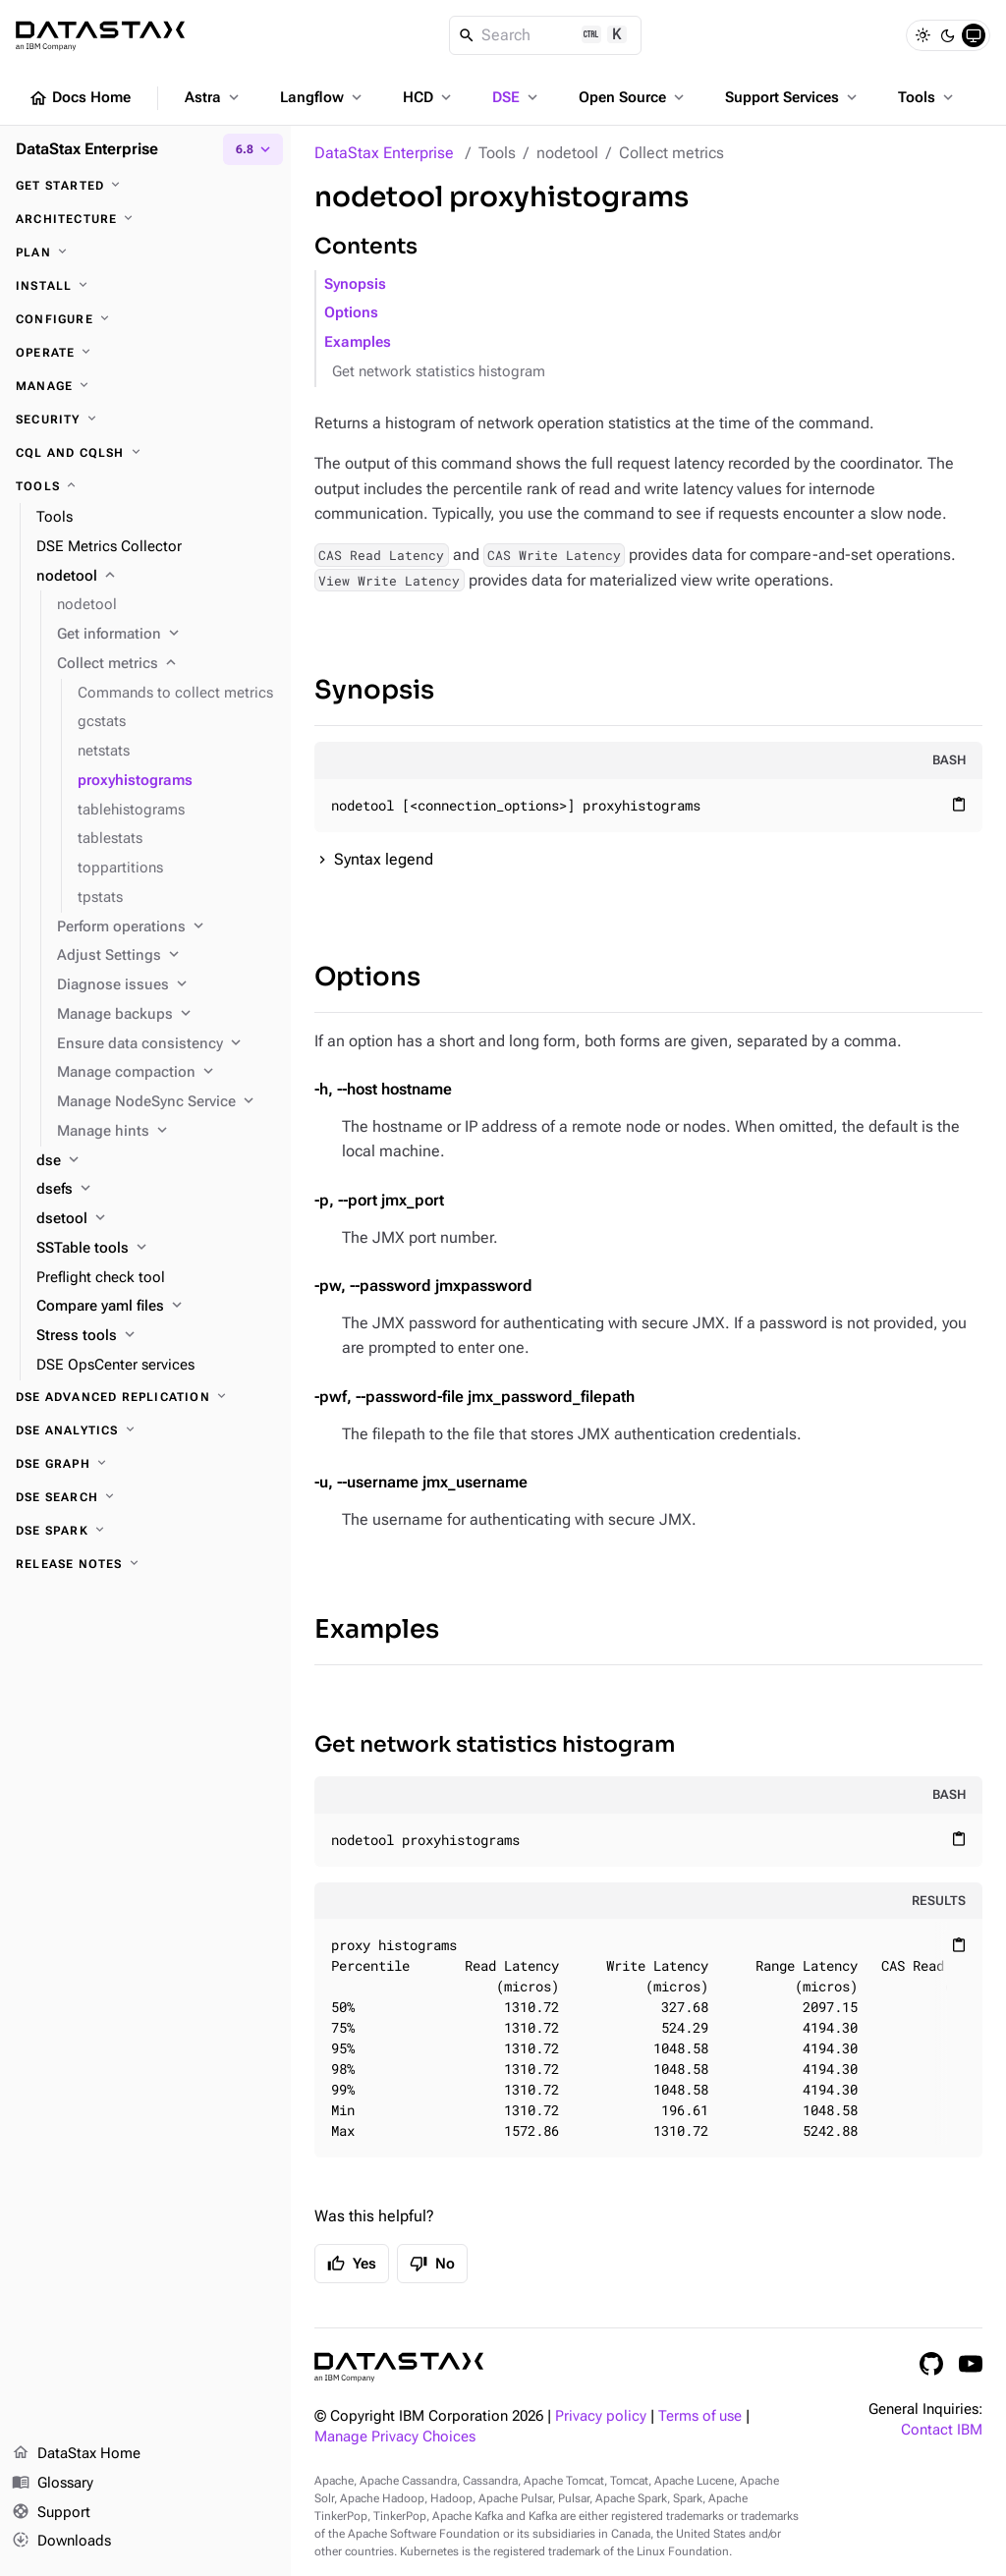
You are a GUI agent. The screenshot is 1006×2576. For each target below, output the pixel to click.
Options (351, 313)
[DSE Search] (145, 1497)
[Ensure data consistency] (166, 1044)
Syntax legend (383, 859)
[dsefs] (155, 1189)
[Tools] (145, 486)
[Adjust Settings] (166, 956)
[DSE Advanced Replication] (145, 1397)
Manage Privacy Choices (394, 2437)
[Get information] (166, 634)
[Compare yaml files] (155, 1306)
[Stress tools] (155, 1336)
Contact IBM (941, 2430)
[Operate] (145, 352)
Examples (357, 342)
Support (51, 2513)
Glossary (52, 2483)
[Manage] (145, 386)
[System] (973, 35)
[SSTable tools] (155, 1248)
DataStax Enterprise (384, 152)
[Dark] (948, 35)
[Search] (546, 35)
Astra (214, 97)
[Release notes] (145, 1564)
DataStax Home (76, 2454)
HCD (429, 97)
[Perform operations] (166, 927)
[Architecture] (145, 219)
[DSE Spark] (145, 1530)
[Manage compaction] (166, 1073)
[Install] (145, 286)
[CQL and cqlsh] (145, 453)
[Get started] (145, 185)
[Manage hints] (166, 1132)
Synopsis (355, 284)
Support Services (793, 97)
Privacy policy (600, 2416)
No (432, 2263)
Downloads (61, 2541)
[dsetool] (155, 1219)
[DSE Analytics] (145, 1430)
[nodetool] (155, 576)
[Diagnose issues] (166, 985)
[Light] (922, 35)
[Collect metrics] (166, 664)
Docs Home (79, 98)
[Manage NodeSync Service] (166, 1102)
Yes (351, 2263)
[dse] (155, 1161)
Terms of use (700, 2416)
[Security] (145, 419)
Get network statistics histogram (438, 372)
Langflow (322, 97)
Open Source (633, 97)
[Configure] (145, 319)
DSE (516, 97)
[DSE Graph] (145, 1464)
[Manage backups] (166, 1015)
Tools (927, 97)
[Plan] (145, 252)
